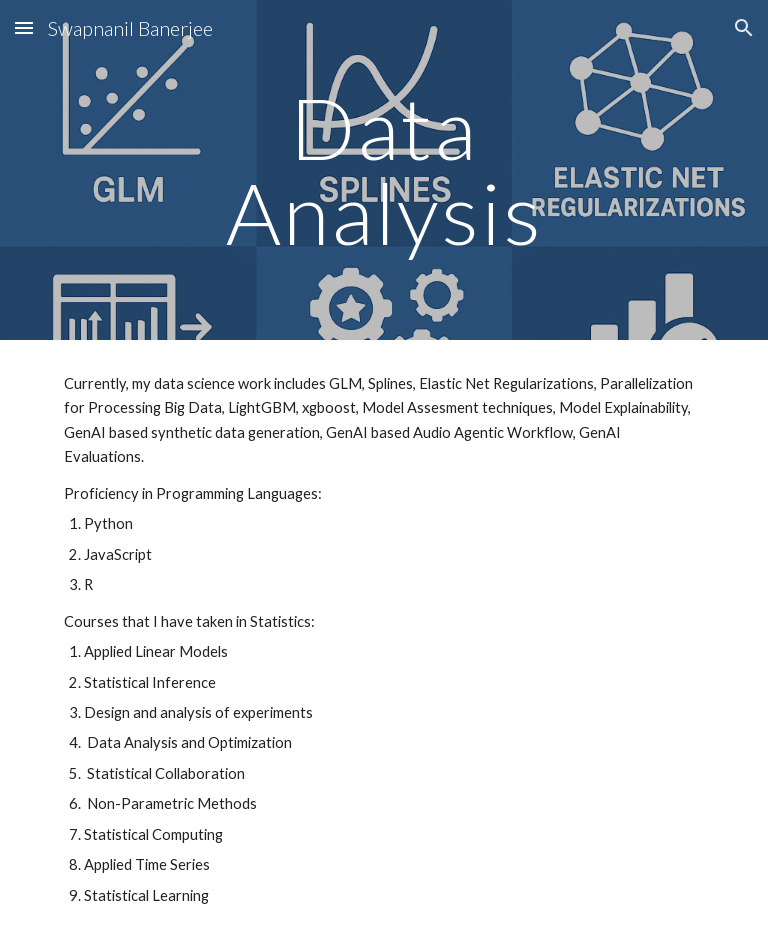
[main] (383, 170)
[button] (24, 27)
